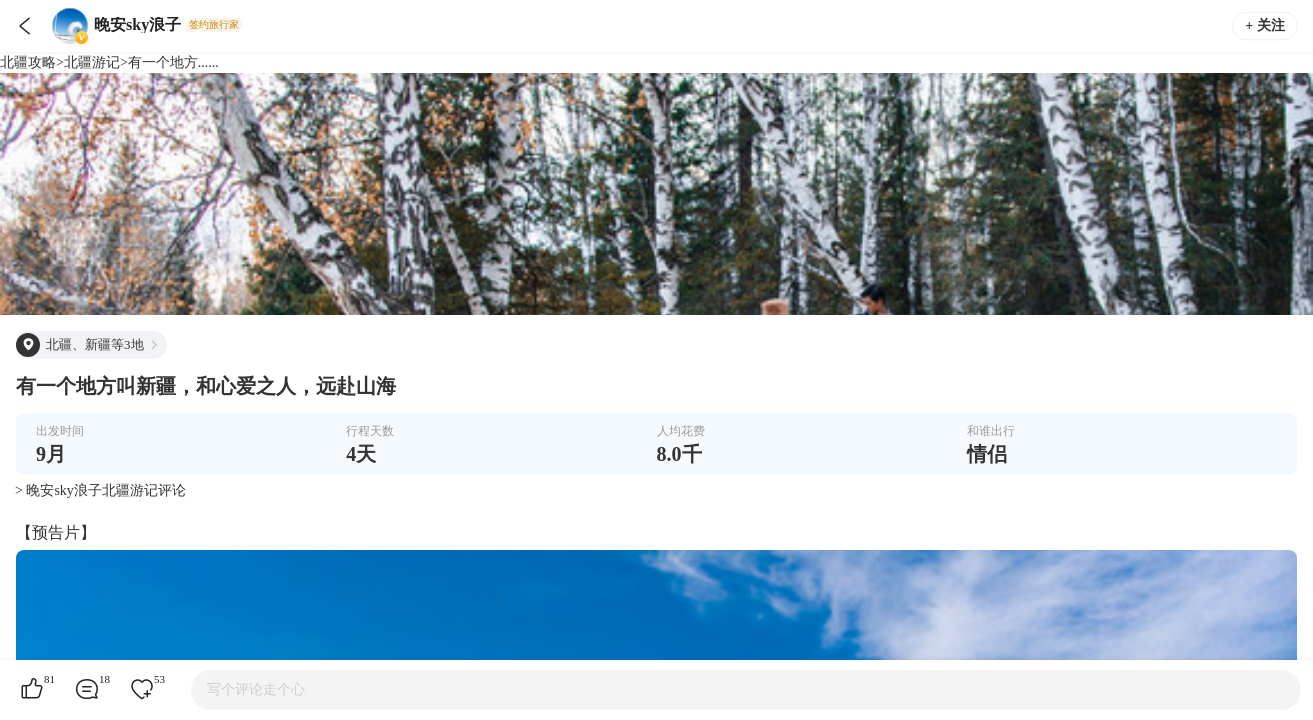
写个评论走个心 (256, 689)
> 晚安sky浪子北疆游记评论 (100, 490)
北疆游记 (92, 62)
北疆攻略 (28, 62)
